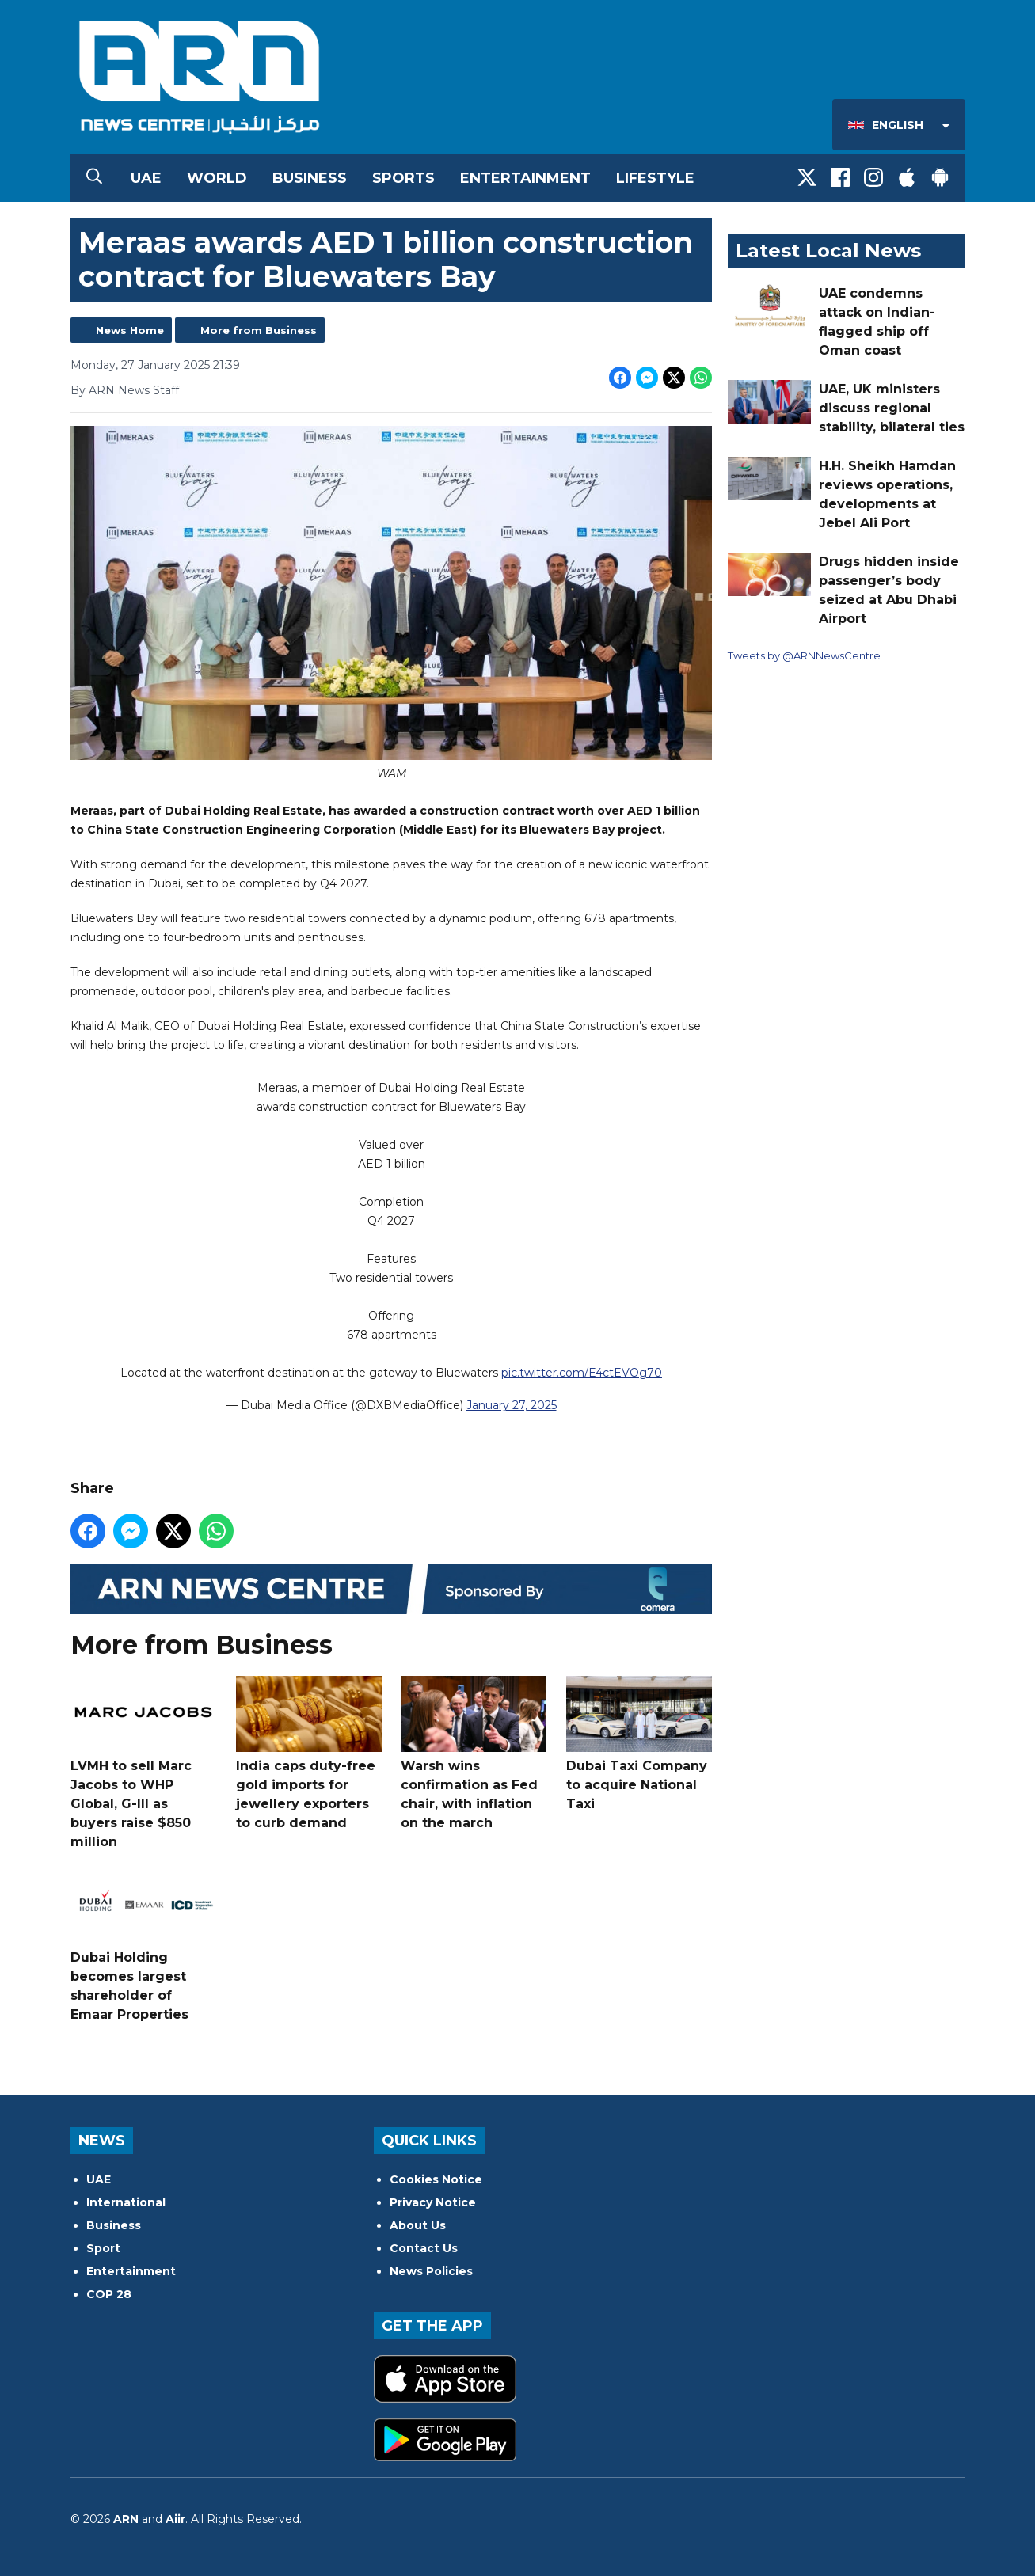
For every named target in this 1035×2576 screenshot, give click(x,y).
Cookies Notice (436, 2179)
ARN (126, 2519)
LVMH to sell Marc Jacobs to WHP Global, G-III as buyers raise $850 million (143, 1762)
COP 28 (108, 2294)
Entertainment (525, 178)
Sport (103, 2248)
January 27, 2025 (511, 1406)
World (217, 178)
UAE (146, 178)
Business (309, 178)
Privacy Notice (433, 2202)
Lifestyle (655, 178)
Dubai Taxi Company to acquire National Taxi (638, 1743)
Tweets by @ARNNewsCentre (804, 655)
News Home (130, 330)
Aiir (175, 2519)
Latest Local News (828, 250)
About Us (418, 2225)
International (126, 2202)
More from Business (258, 330)
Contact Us (424, 2248)
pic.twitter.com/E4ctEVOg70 (581, 1373)
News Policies (431, 2271)
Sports (403, 178)
